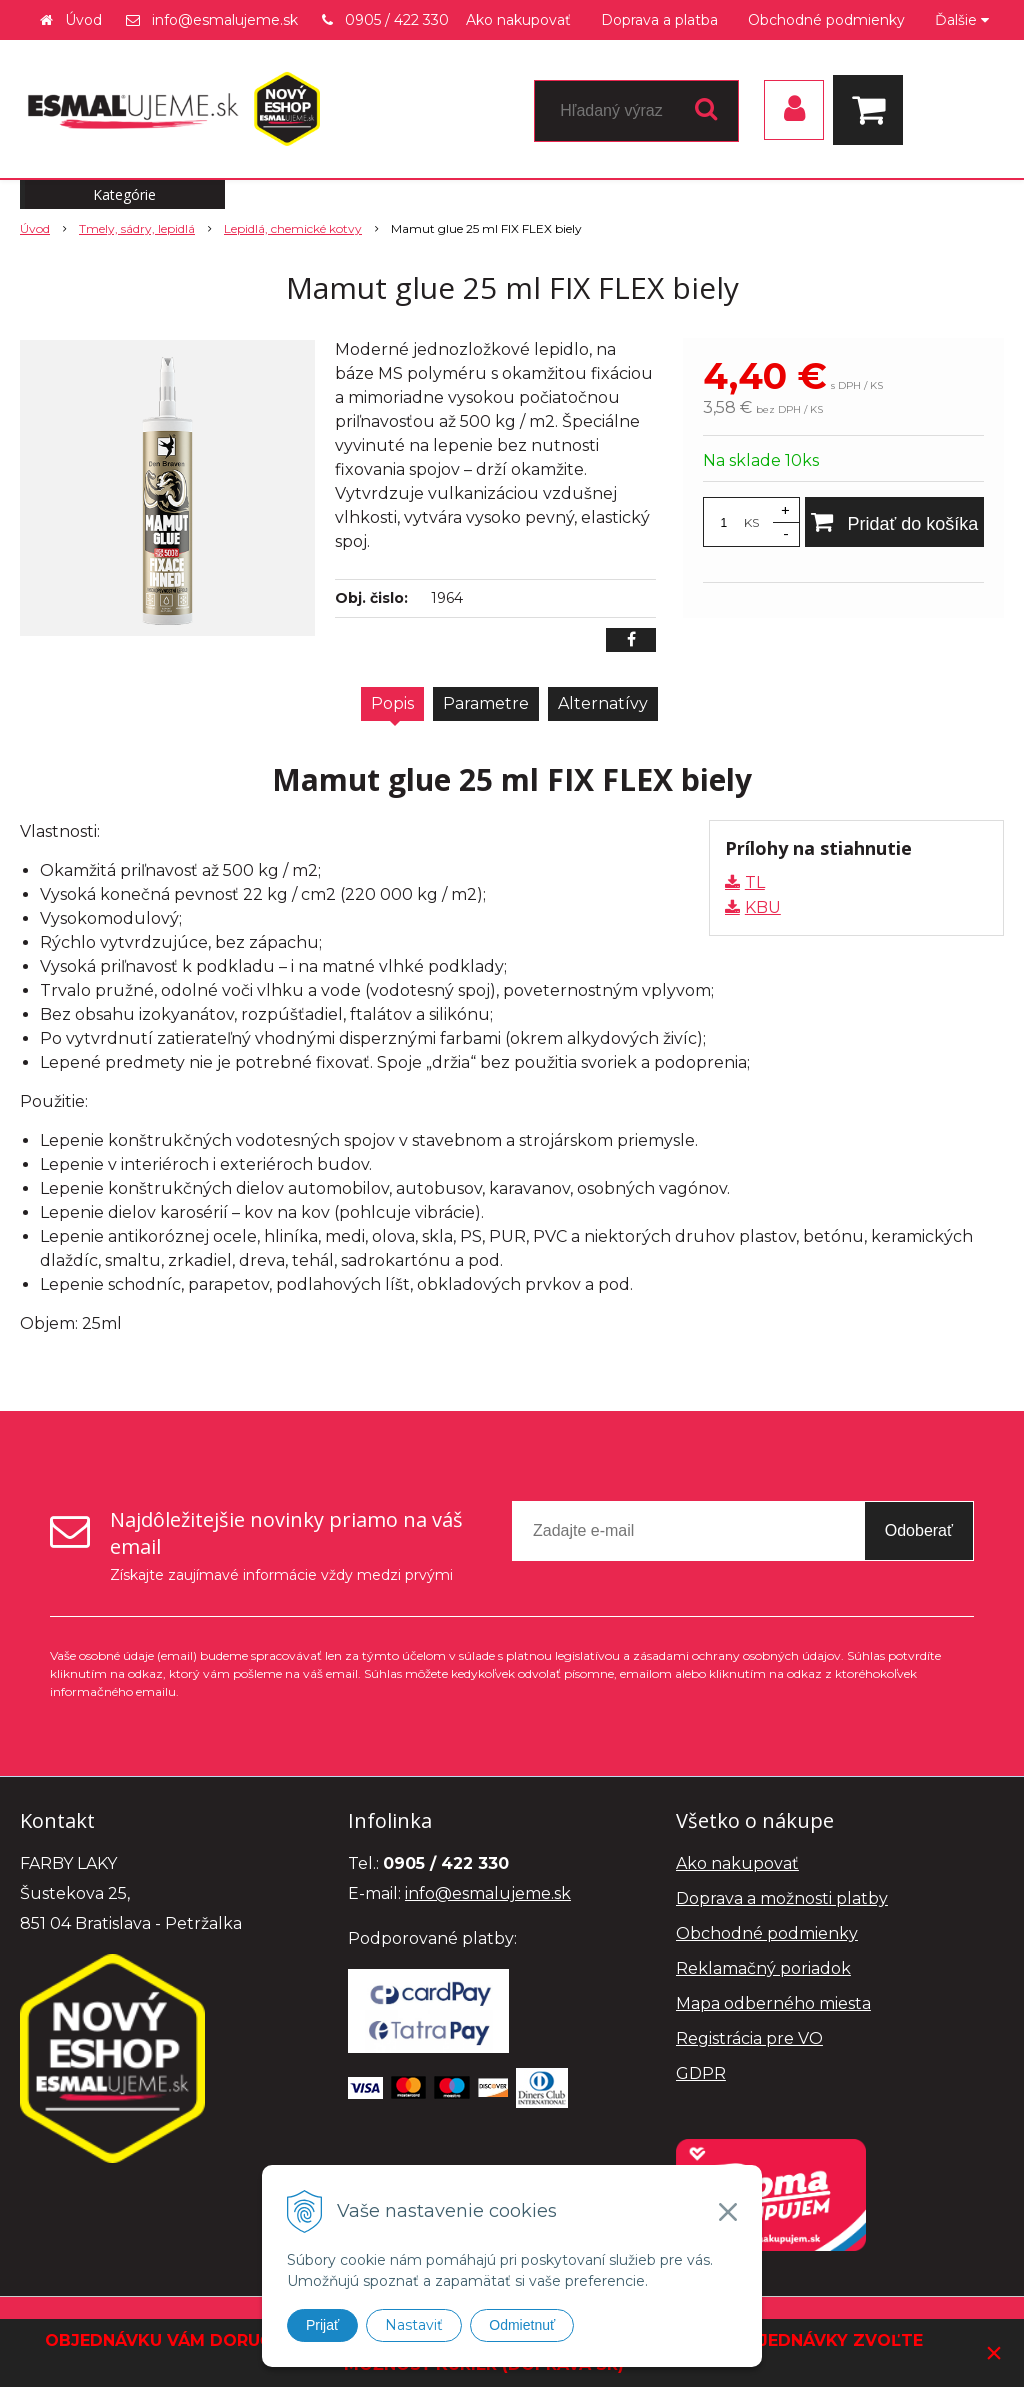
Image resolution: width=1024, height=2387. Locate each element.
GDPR (701, 2073)
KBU (763, 907)
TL (755, 882)
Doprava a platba (659, 20)
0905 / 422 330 (397, 20)
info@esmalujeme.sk (225, 20)
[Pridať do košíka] (894, 522)
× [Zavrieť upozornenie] (994, 2352)
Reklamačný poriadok (763, 1968)
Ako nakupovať (518, 20)
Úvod (83, 20)
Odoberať (919, 1530)
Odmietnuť (522, 2325)
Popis (392, 703)
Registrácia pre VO (749, 2038)
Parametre (486, 703)
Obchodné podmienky (826, 20)
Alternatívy (603, 703)
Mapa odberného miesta (773, 2003)
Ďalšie (962, 20)
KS (751, 522)
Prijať (322, 2325)
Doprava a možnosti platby (782, 1898)
